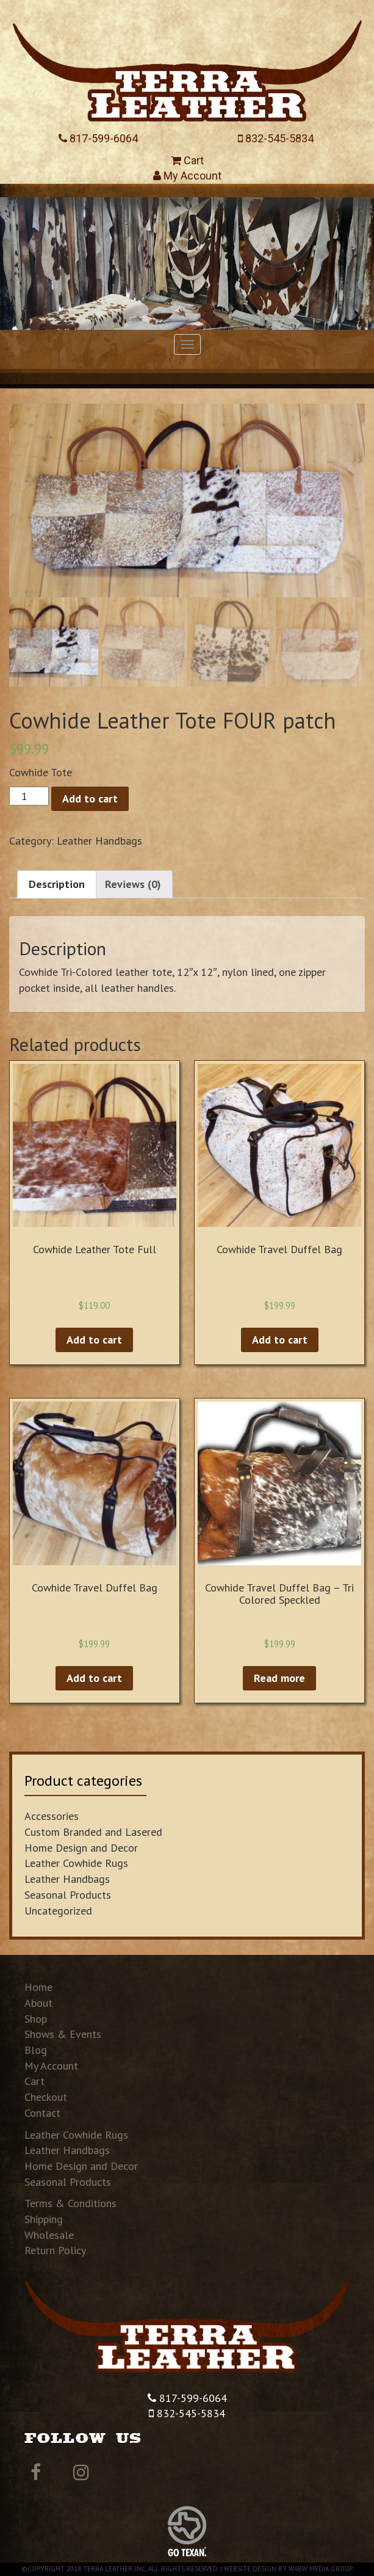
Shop (35, 2019)
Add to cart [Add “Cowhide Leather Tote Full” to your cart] (94, 1340)
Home (38, 1987)
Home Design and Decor (81, 1848)
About (38, 2003)
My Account (187, 175)
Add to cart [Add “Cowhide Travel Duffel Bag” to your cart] (279, 1340)
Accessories (51, 1816)
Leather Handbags (99, 841)
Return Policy (55, 2250)
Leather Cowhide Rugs (76, 1863)
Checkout (45, 2097)
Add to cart (90, 798)
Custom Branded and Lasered (93, 1832)
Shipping (43, 2219)
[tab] (56, 884)
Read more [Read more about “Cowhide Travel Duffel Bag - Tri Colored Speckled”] (279, 1678)
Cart (187, 160)
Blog (35, 2050)
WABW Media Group (321, 2568)
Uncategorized (58, 1911)
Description (57, 884)
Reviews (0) (133, 884)
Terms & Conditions (70, 2203)
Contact (42, 2113)
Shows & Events (62, 2034)
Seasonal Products (67, 1895)
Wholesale (49, 2235)
